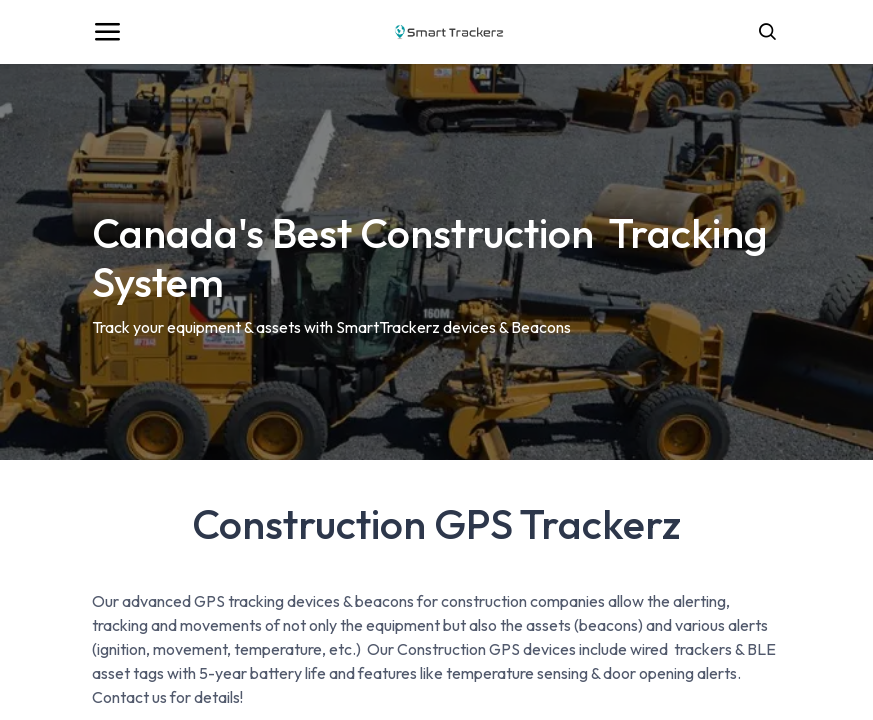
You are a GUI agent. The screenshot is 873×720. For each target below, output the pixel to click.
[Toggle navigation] (107, 32)
